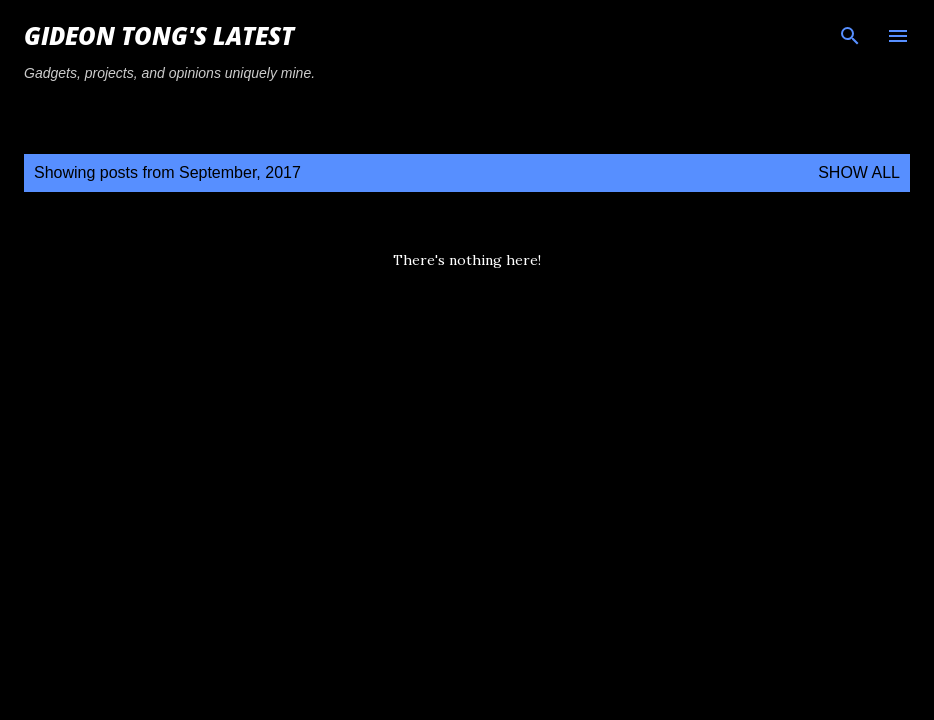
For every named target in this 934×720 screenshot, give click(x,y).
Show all (859, 172)
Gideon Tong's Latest (159, 35)
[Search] (850, 36)
